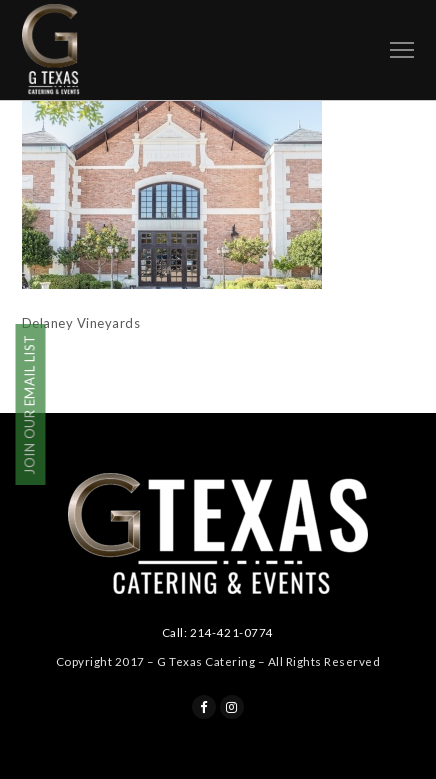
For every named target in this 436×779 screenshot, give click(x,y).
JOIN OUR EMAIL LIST (30, 404)
